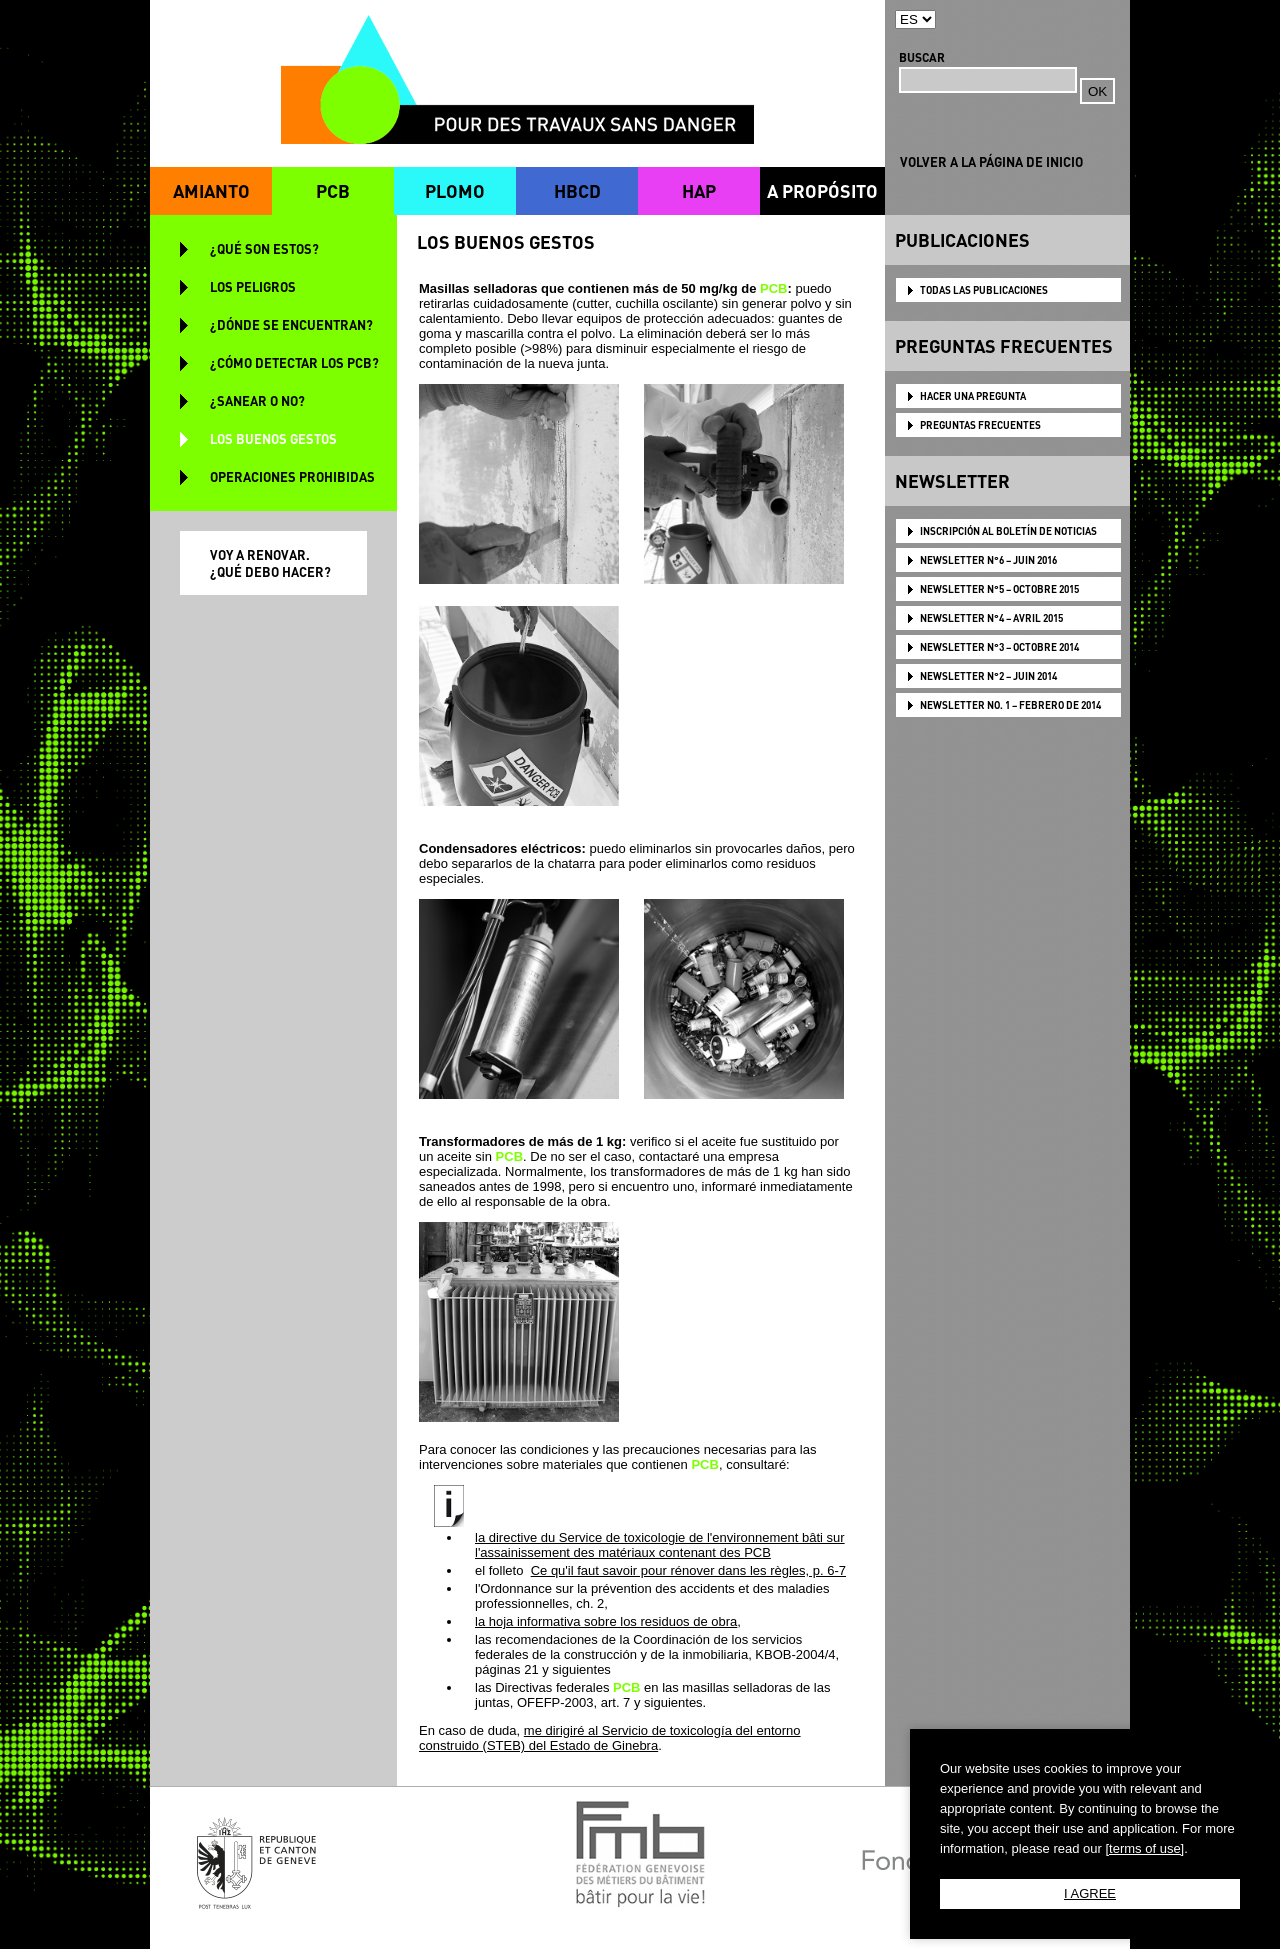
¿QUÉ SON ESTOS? (264, 248)
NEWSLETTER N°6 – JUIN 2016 (988, 560)
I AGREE (1090, 1893)
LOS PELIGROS (253, 286)
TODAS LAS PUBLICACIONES (984, 290)
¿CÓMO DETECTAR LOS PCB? (294, 362)
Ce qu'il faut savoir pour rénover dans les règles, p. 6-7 (688, 1570)
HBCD (577, 190)
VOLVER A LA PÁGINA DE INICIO (991, 161)
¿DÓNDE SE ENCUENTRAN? (291, 324)
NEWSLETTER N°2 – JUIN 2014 (988, 676)
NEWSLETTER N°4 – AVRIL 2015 (991, 618)
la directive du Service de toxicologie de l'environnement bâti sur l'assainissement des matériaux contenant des (660, 1545)
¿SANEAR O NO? (257, 400)
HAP (699, 190)
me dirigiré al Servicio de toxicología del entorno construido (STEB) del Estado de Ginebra (610, 1738)
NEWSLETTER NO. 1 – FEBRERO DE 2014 (1010, 705)
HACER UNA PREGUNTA (973, 396)
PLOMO (455, 190)
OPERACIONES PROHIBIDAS (292, 476)
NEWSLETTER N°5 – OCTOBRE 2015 (999, 589)
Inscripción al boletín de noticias (1008, 531)
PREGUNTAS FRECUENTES (980, 425)
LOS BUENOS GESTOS (273, 438)
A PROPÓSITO (822, 190)
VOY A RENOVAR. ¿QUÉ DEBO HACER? (270, 563)
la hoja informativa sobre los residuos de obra (606, 1621)
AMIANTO (211, 190)
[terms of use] (1144, 1848)
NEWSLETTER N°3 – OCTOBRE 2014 (999, 647)
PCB (333, 190)
